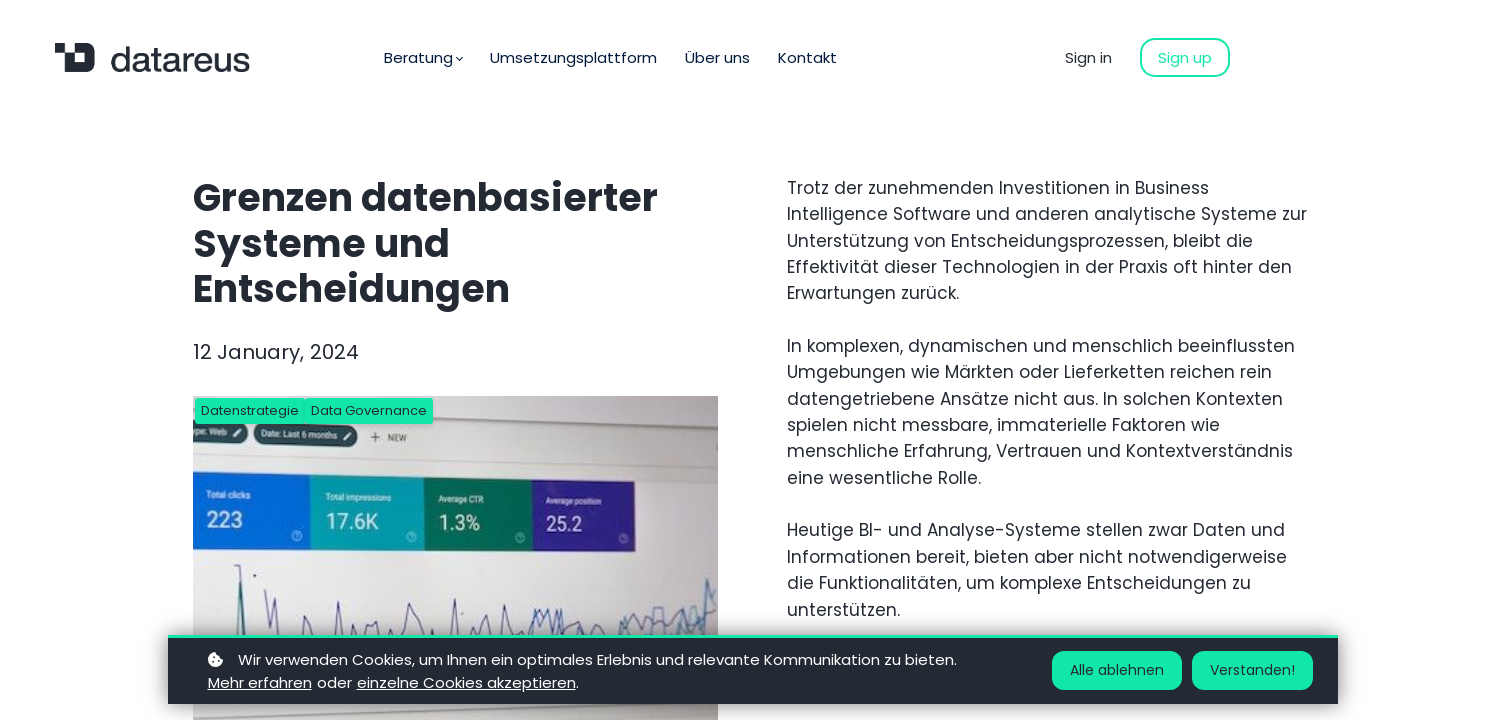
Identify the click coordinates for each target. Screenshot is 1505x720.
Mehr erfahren (260, 682)
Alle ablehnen (1117, 670)
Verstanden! (1252, 670)
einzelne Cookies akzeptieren (466, 682)
